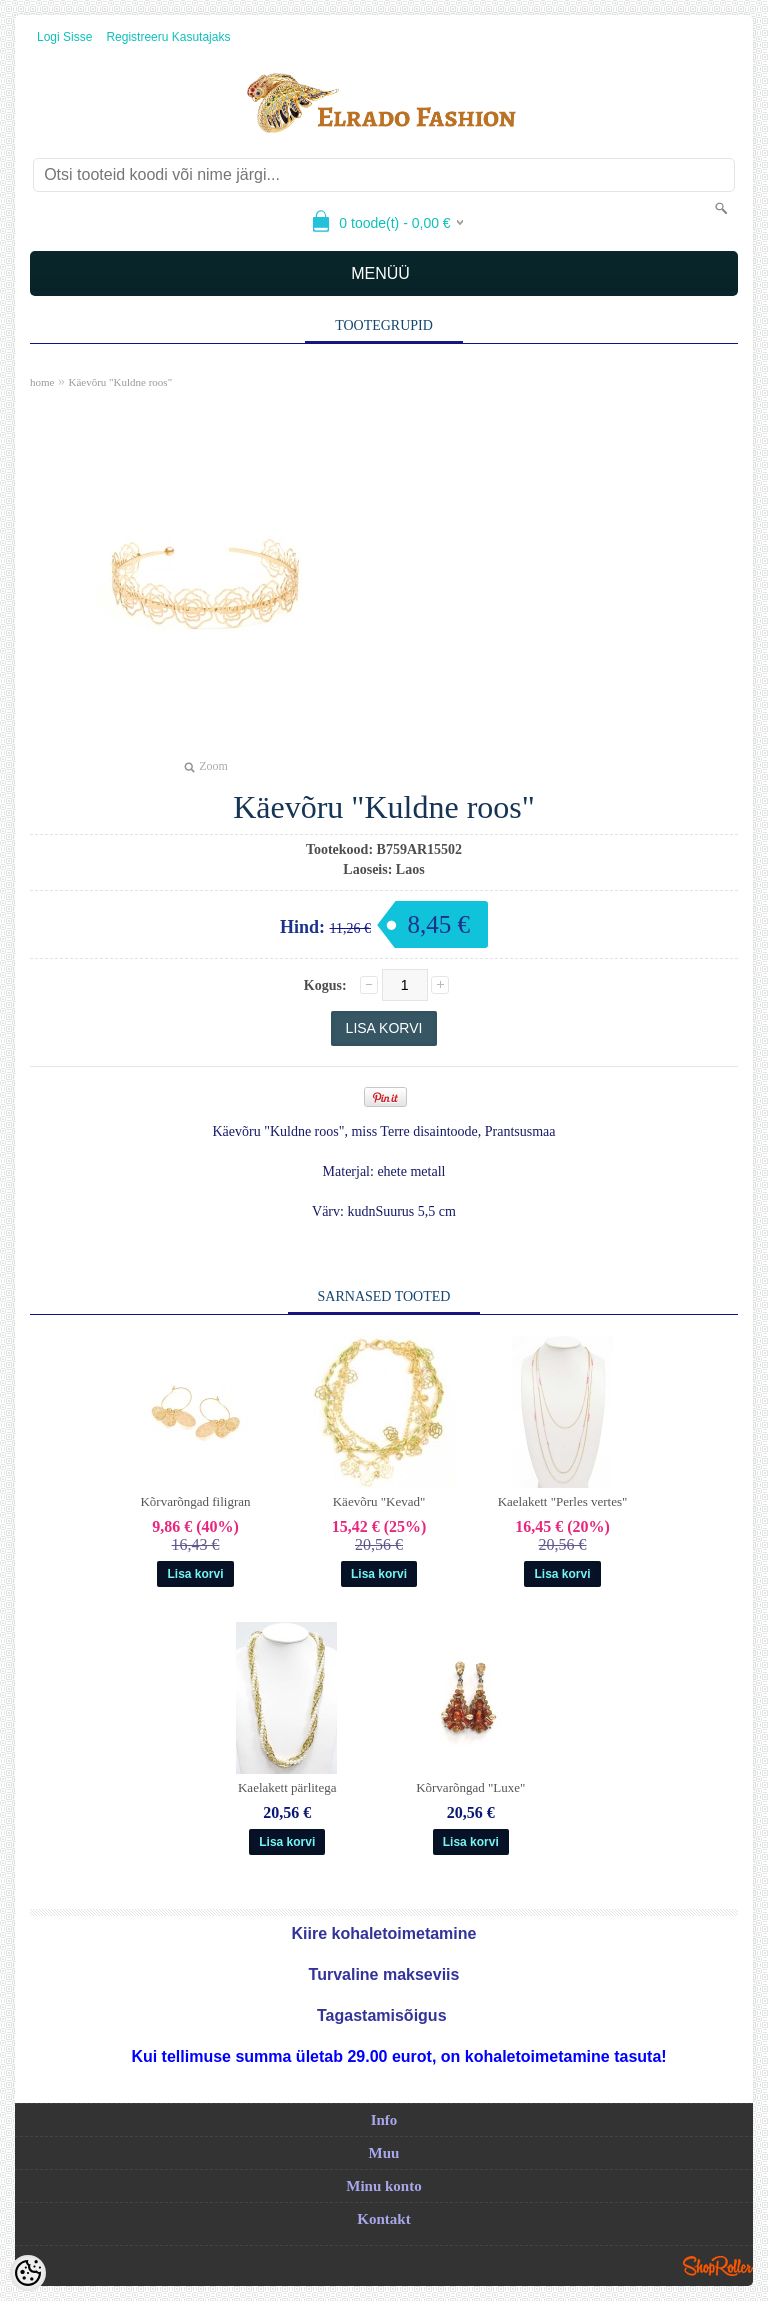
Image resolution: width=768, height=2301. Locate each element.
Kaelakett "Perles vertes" (563, 1501)
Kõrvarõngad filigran (195, 1501)
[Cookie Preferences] (28, 2273)
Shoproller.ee (718, 2266)
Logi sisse (64, 37)
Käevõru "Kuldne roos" (120, 382)
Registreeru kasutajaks (168, 37)
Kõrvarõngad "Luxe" (470, 1787)
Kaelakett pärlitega (287, 1787)
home (42, 382)
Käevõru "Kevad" (379, 1501)
